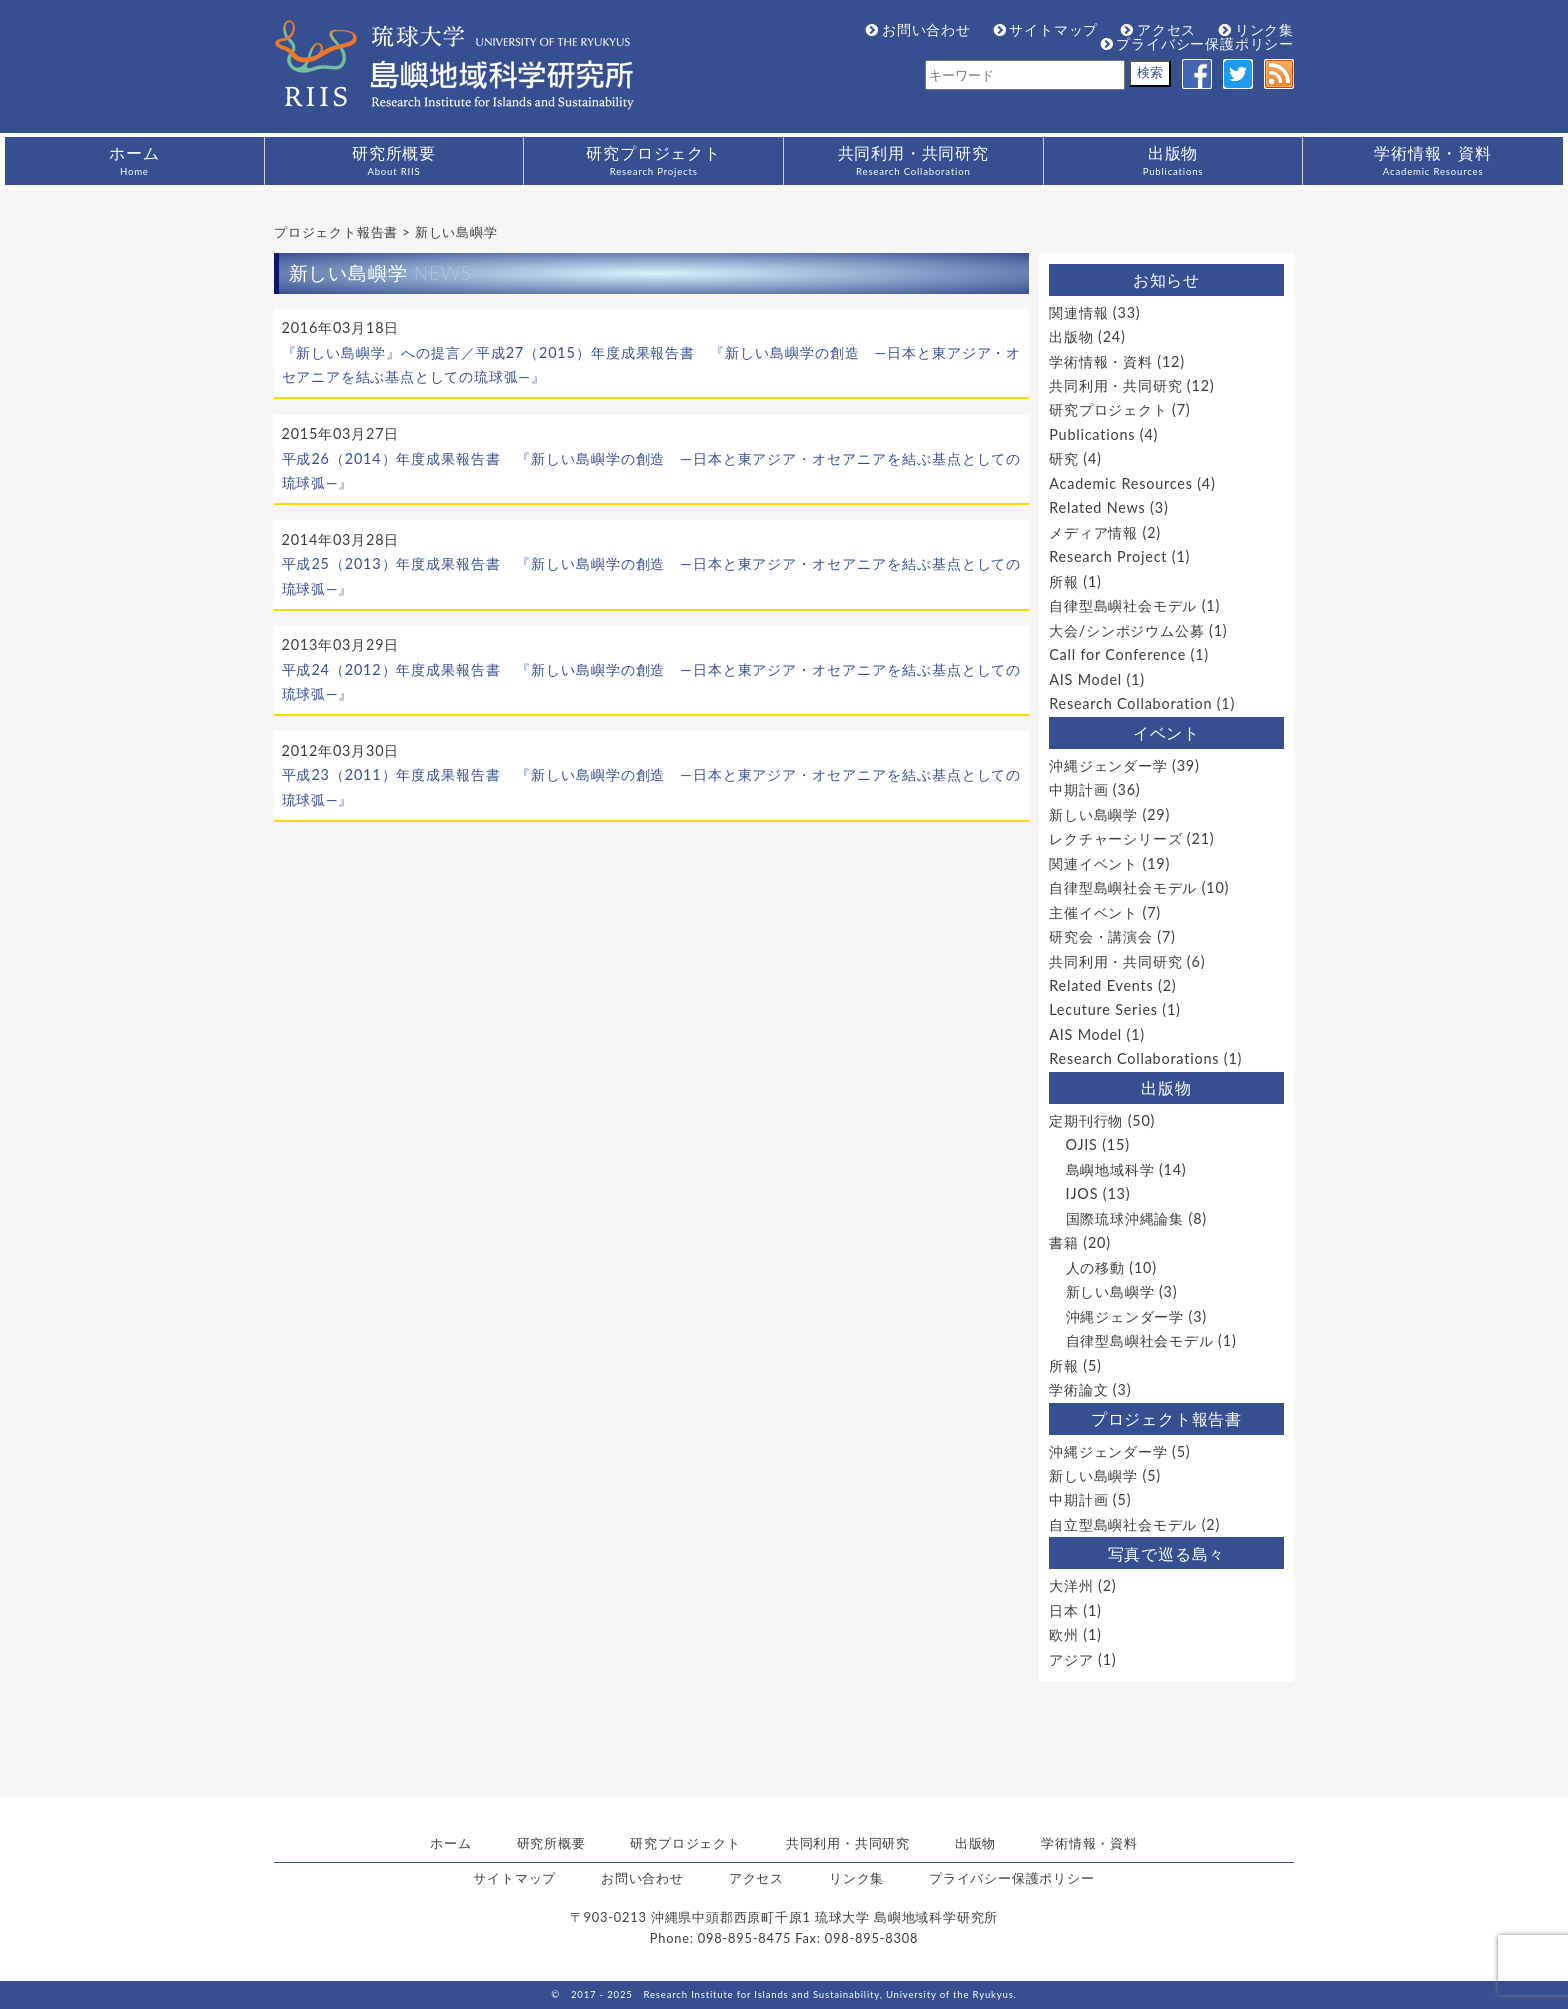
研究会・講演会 (1101, 936)
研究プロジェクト (653, 160)
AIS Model (1085, 679)
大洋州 (1071, 1585)
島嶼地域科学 (1110, 1169)
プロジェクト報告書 (1166, 1418)
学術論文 (1078, 1389)
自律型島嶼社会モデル (1123, 605)
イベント (1166, 732)
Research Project (1108, 556)
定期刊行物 (1086, 1120)
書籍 (1064, 1242)
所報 (1064, 581)
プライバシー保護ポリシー (1197, 43)
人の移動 (1095, 1267)
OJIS (1082, 1144)
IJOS (1082, 1193)
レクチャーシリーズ (1115, 838)
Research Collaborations (1134, 1058)
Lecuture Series (1103, 1009)
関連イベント (1093, 863)
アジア (1071, 1659)
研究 (1064, 458)
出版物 (1173, 160)
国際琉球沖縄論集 (1125, 1218)
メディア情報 (1093, 532)
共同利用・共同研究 (913, 160)
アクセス (1158, 29)
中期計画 (1078, 789)
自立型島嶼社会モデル (1123, 1524)
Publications (1092, 434)
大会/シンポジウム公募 (1126, 630)
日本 (1064, 1610)
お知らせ (1166, 279)
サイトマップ (1046, 29)
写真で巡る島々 (1167, 1553)
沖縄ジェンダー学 (1108, 765)
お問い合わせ (918, 29)
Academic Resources (1121, 483)
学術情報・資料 (1433, 160)
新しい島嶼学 (1093, 814)
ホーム (134, 160)
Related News (1097, 507)
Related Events (1101, 985)
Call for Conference (1117, 654)
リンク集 (1256, 29)
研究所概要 (394, 160)
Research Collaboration (1130, 703)
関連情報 (1078, 312)
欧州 (1064, 1634)
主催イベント (1093, 912)
